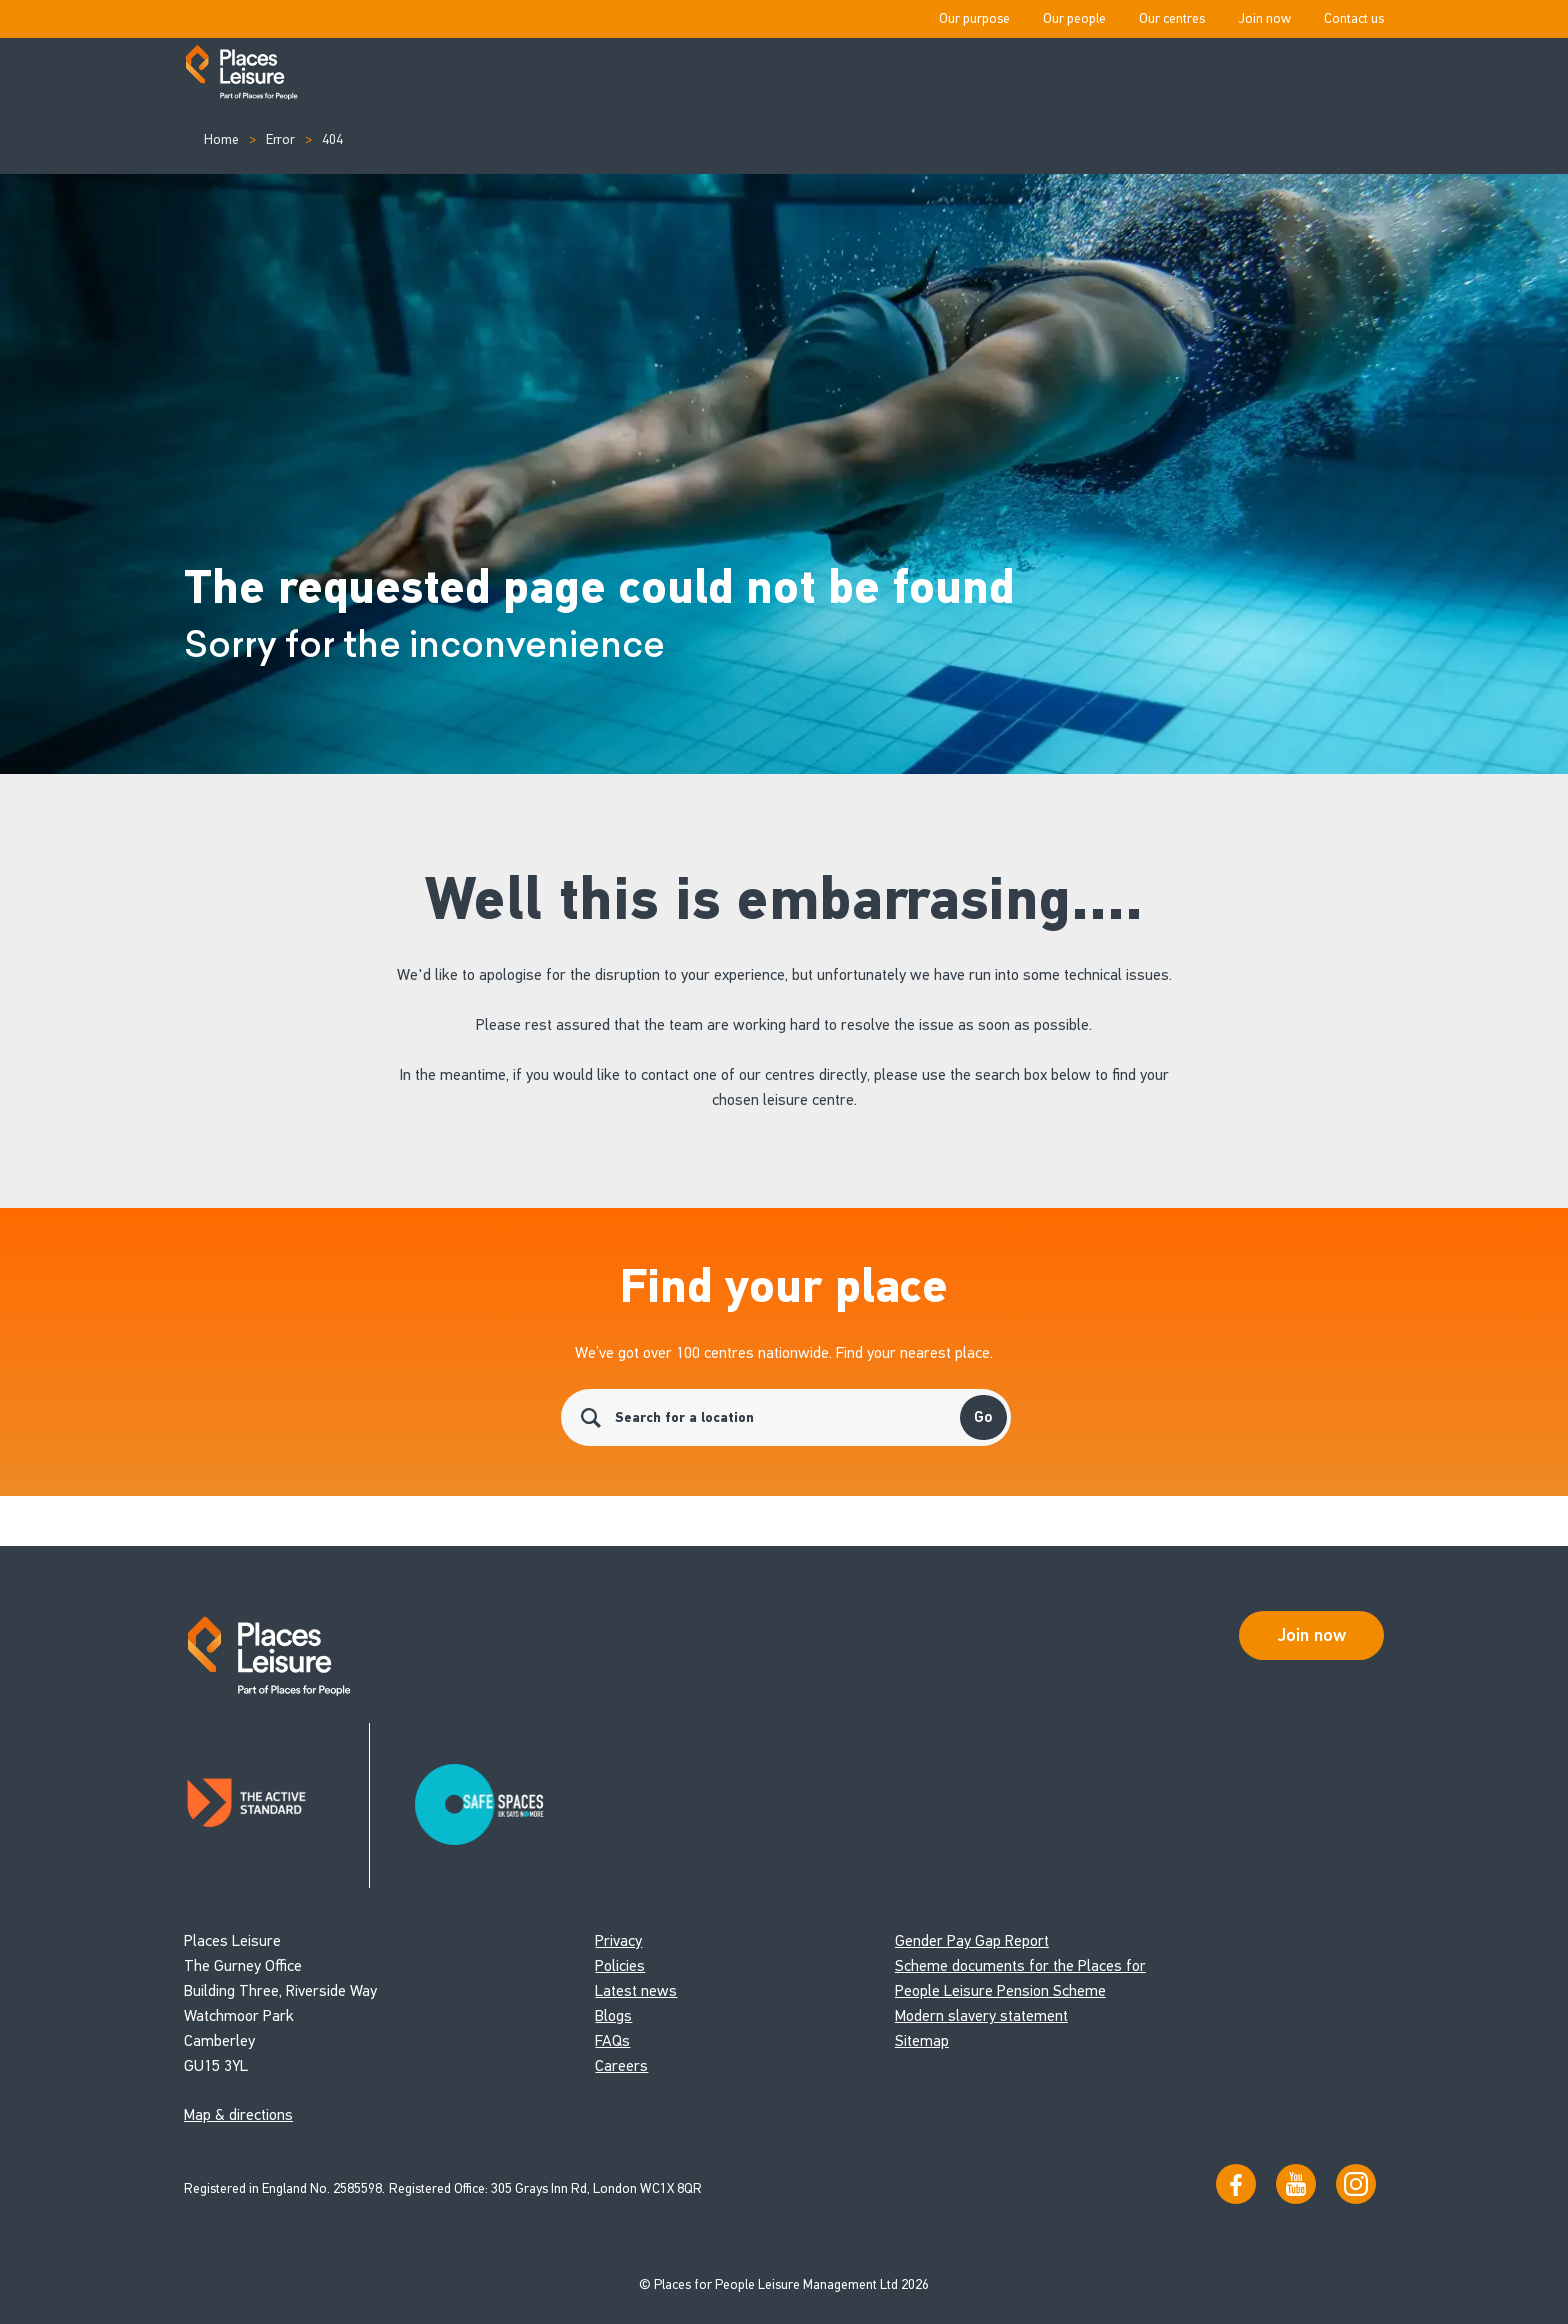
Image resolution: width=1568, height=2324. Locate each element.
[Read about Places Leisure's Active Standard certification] (277, 1805)
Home (221, 139)
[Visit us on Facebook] (1236, 2184)
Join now (1264, 18)
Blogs (613, 2015)
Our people (1074, 18)
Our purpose (974, 18)
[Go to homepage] (241, 74)
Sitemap (922, 2040)
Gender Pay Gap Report (972, 1940)
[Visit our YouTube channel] (1296, 2184)
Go (983, 1417)
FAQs (612, 2040)
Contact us (1354, 18)
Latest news (636, 1990)
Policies (620, 1965)
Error (280, 139)
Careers (621, 2065)
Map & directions (238, 2114)
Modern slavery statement (981, 2015)
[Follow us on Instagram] (1356, 2184)
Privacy (618, 1940)
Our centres (1172, 18)
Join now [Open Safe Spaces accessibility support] (1312, 1635)
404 (332, 139)
